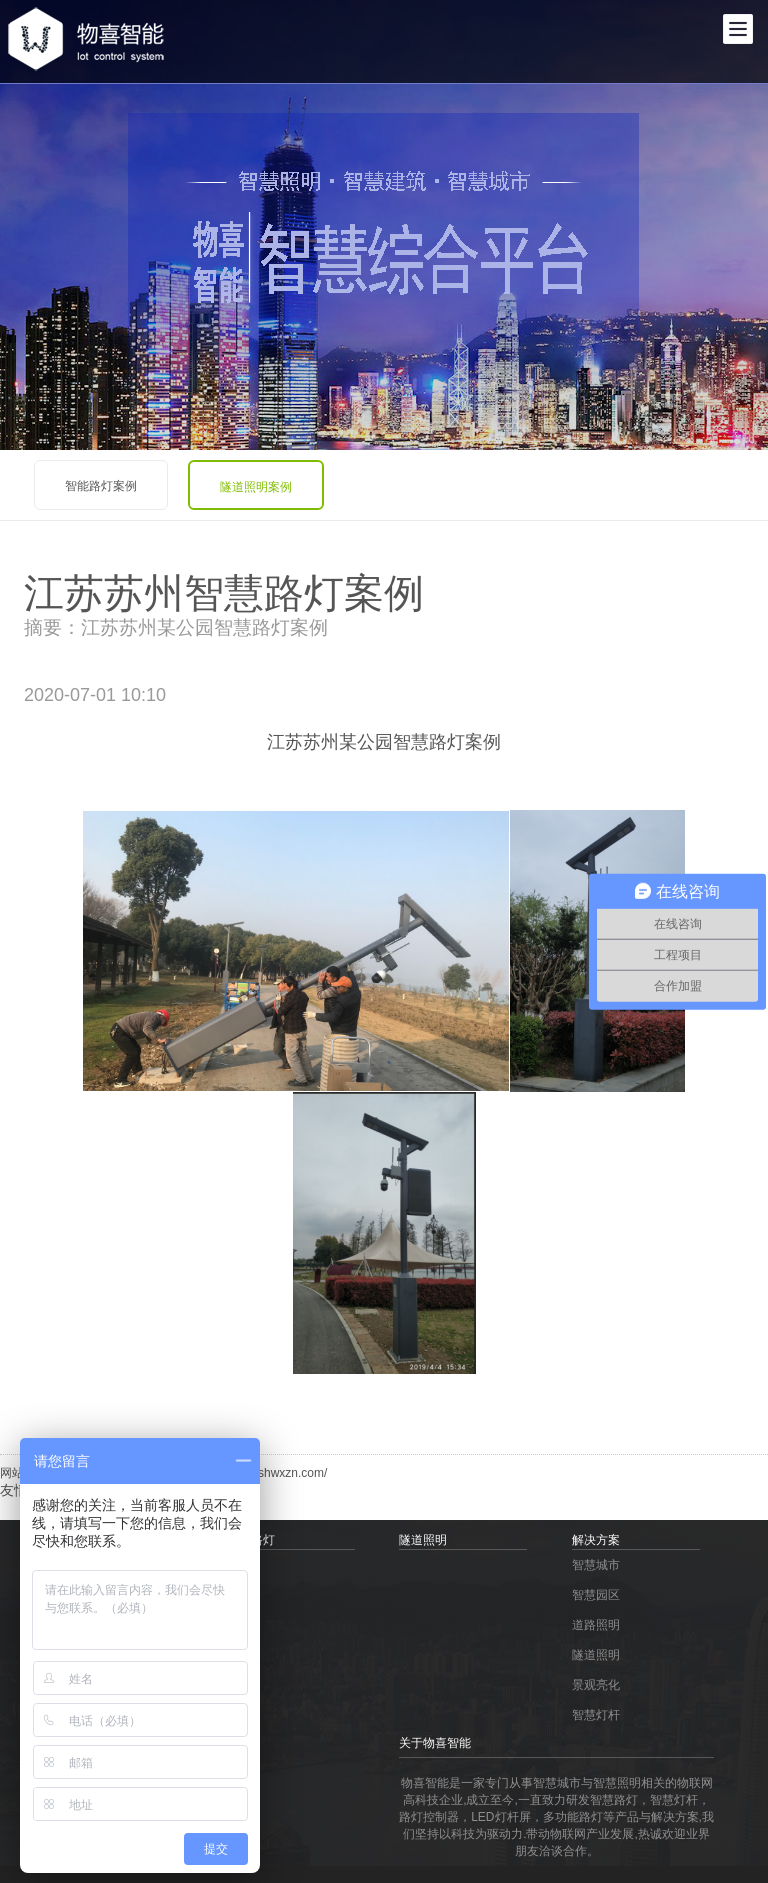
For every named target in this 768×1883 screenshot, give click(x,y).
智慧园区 (596, 1595)
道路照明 (596, 1625)
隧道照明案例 (256, 487)
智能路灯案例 (101, 486)
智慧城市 (596, 1565)
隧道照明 (596, 1655)
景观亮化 (596, 1685)
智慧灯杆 (596, 1715)
